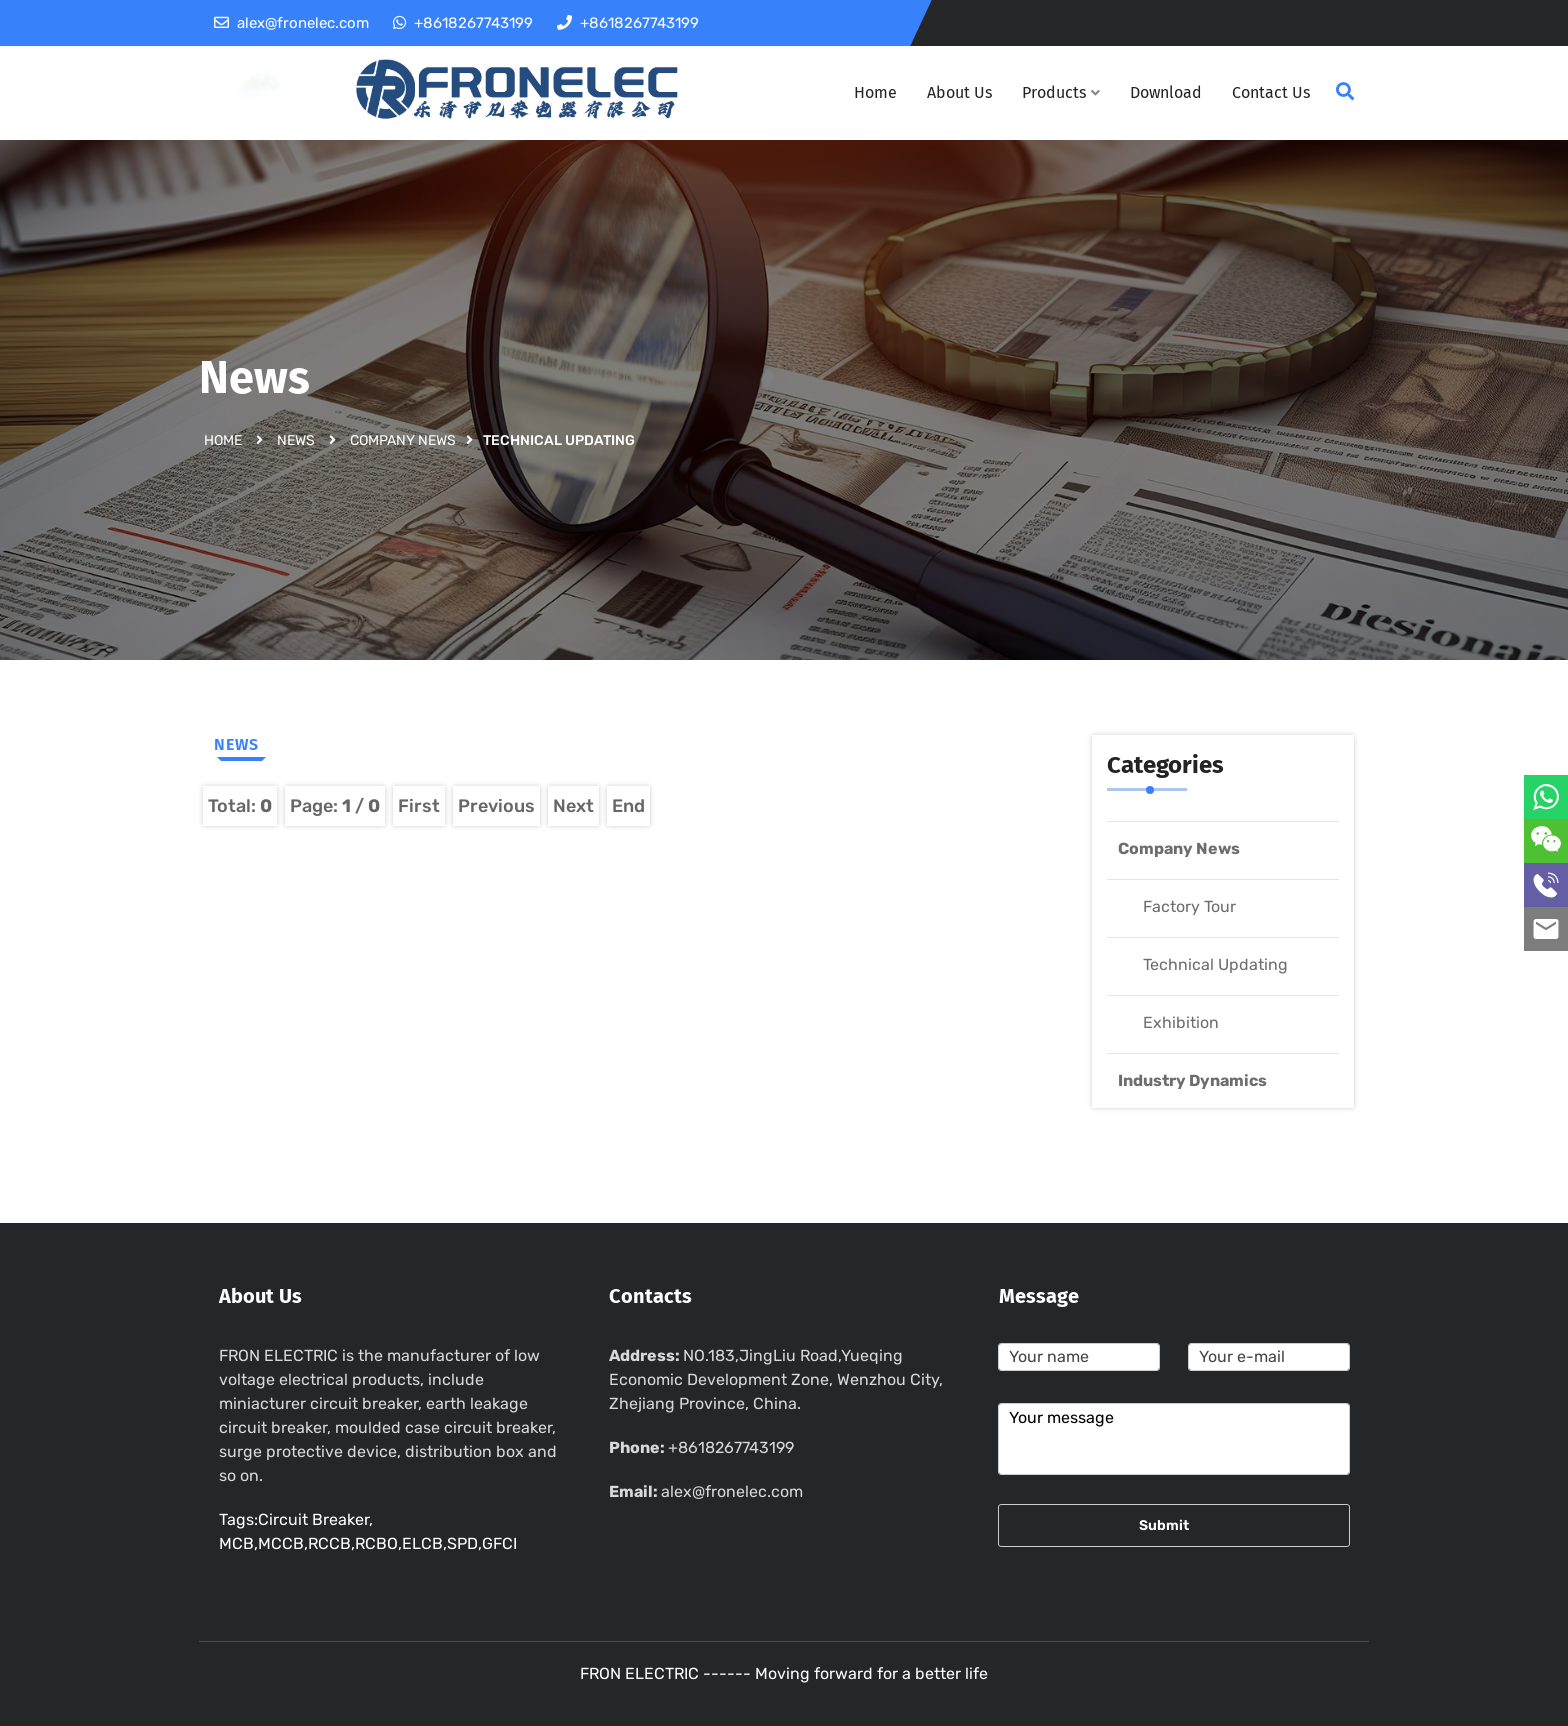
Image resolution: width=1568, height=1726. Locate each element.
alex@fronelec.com (732, 1491)
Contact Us (1271, 92)
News (296, 439)
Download (1166, 92)
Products (1061, 92)
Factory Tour (1189, 906)
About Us (959, 92)
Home (875, 92)
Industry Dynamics (1192, 1080)
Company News (403, 439)
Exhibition (1181, 1022)
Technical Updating (1215, 964)
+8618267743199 (731, 1447)
